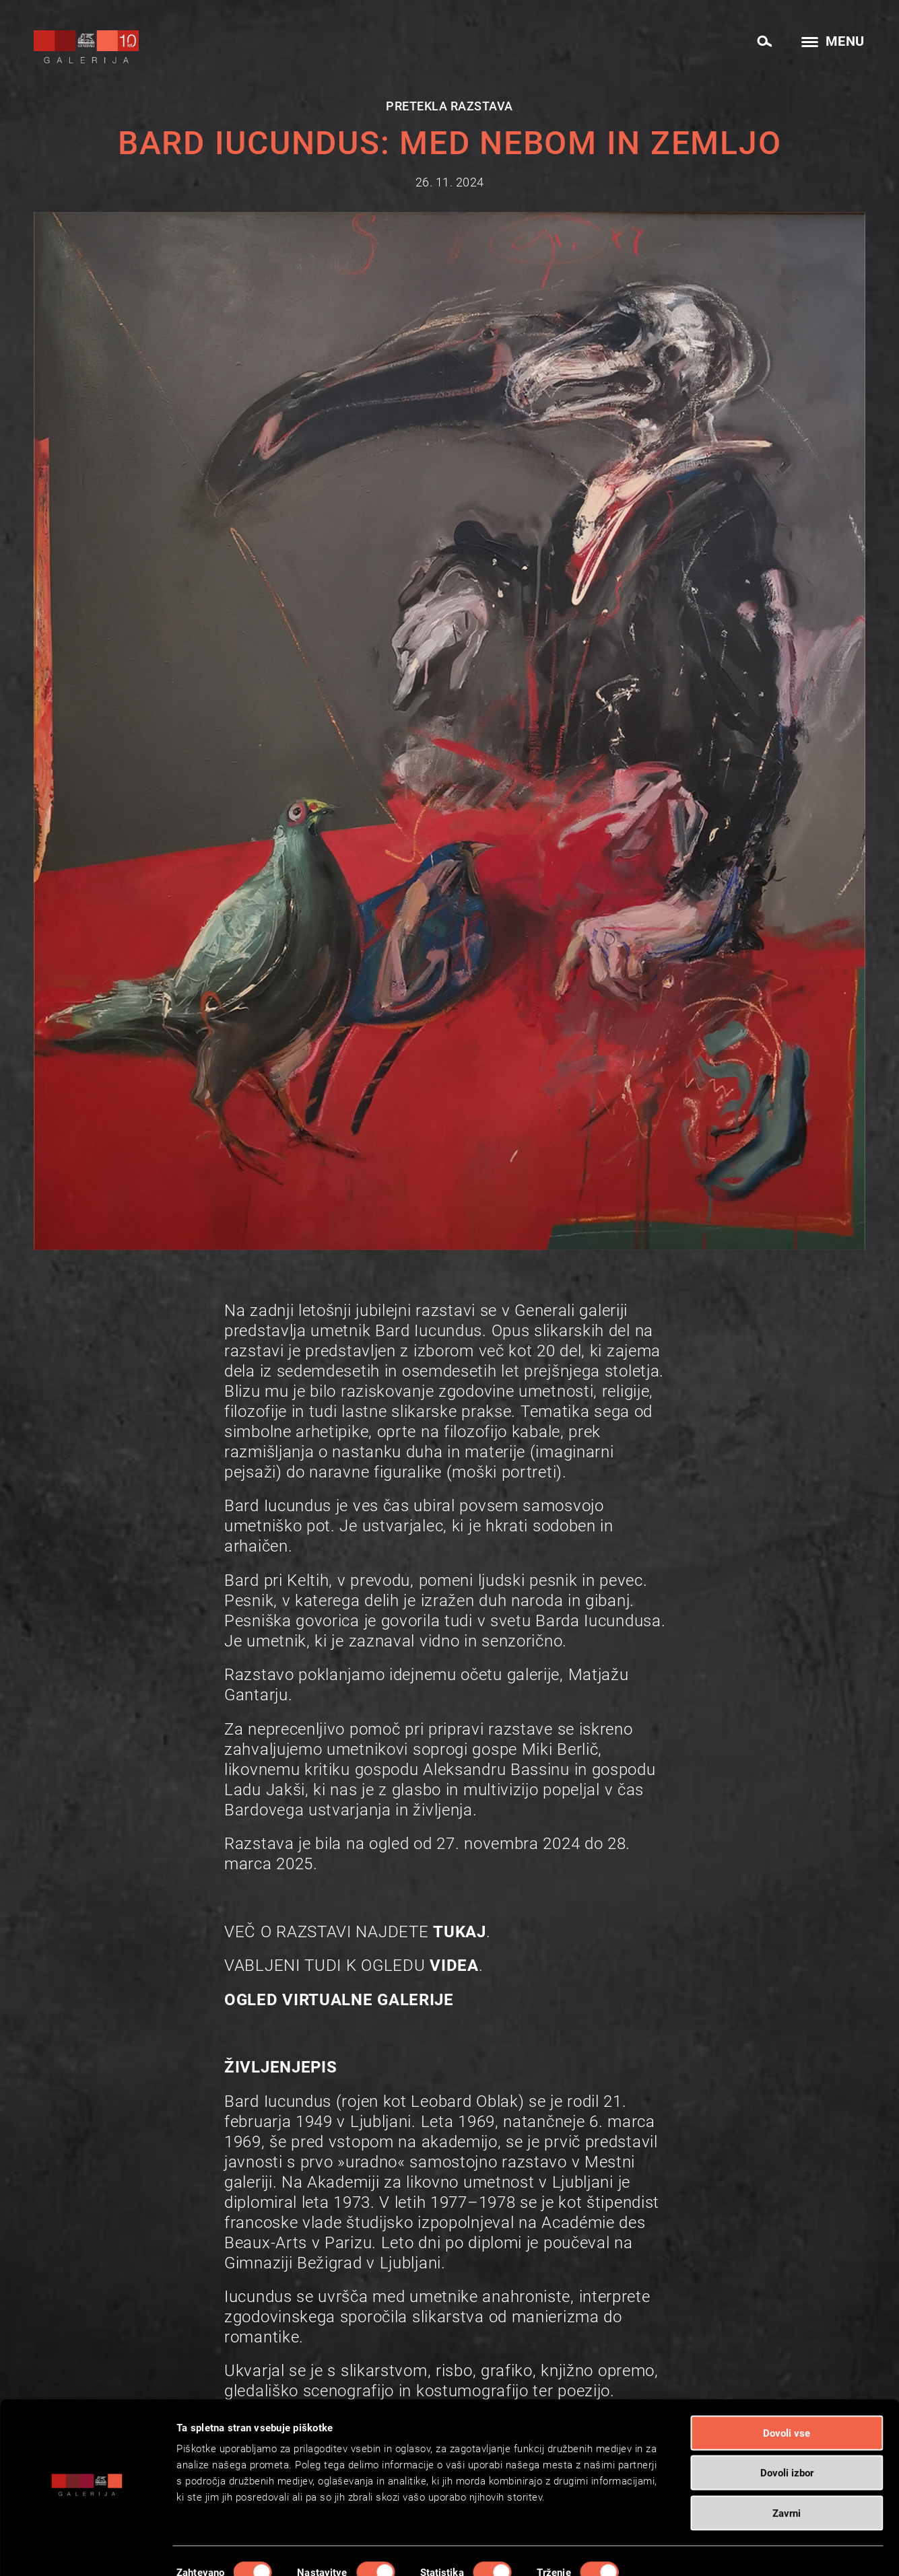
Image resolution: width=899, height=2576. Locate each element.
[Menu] (829, 43)
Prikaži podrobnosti (690, 2550)
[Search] (764, 42)
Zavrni (786, 2476)
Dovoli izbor (786, 2437)
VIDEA (454, 1965)
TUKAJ (459, 1931)
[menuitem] (764, 40)
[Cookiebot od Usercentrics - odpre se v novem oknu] (87, 2550)
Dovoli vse (786, 2396)
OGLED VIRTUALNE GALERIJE (339, 1999)
